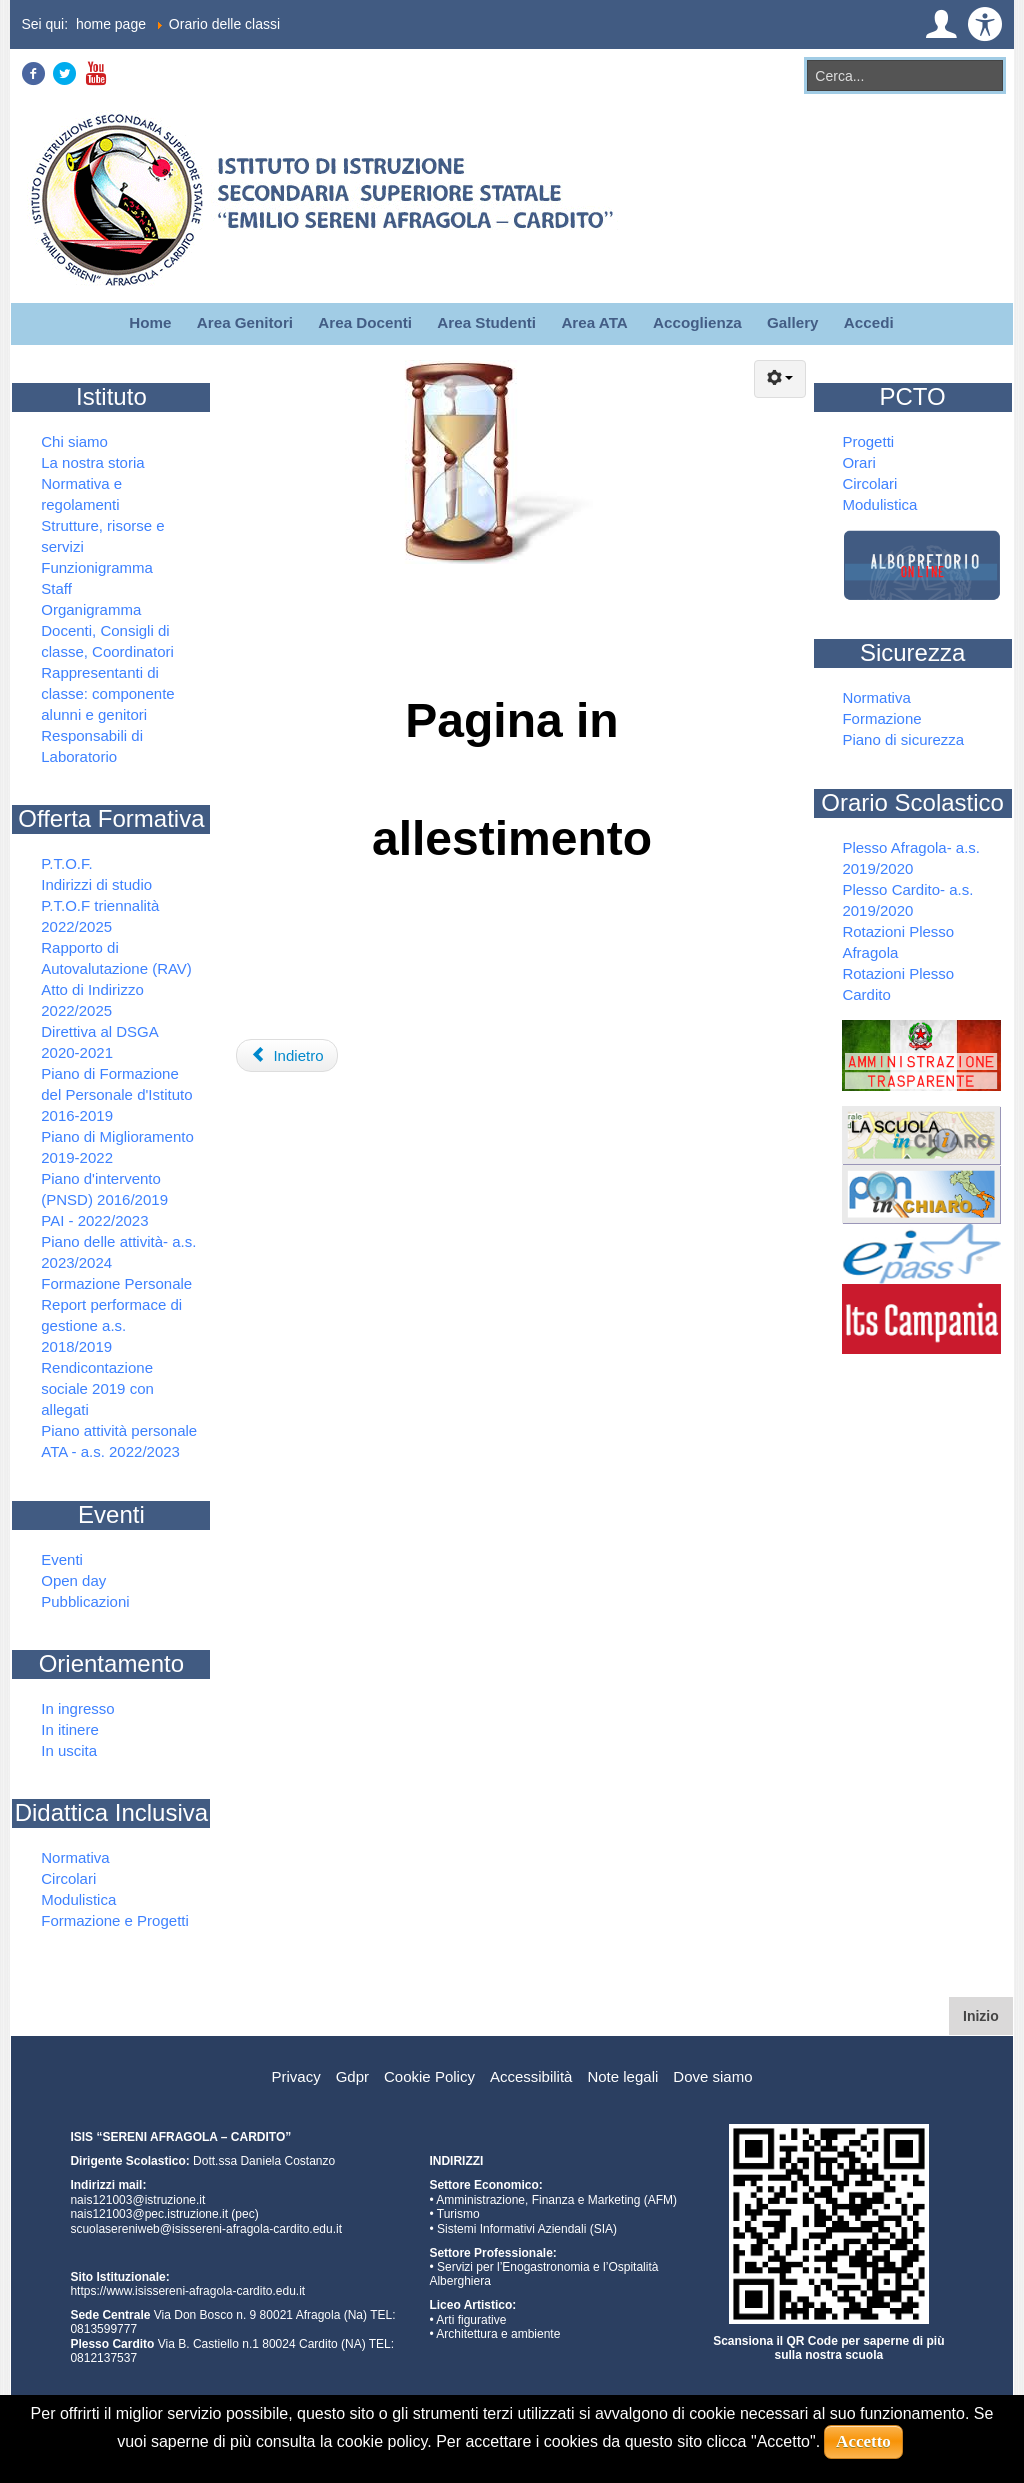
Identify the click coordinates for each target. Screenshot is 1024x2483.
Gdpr (352, 2076)
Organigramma (91, 609)
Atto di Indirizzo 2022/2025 (92, 1000)
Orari (858, 462)
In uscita (69, 1750)
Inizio (988, 2014)
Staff (56, 588)
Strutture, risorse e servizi (102, 536)
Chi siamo (74, 441)
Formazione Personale (116, 1283)
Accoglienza (697, 322)
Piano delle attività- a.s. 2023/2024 (118, 1252)
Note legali (622, 2076)
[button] (941, 24)
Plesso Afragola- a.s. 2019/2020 (911, 858)
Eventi (62, 1559)
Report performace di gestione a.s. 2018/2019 (111, 1325)
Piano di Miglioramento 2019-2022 (117, 1147)
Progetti (868, 441)
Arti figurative (471, 2320)
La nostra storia (92, 462)
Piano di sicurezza (903, 739)
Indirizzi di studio (96, 884)
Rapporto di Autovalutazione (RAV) (116, 958)
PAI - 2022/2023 (94, 1220)
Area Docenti (365, 322)
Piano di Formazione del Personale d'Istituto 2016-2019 (116, 1094)
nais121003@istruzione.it (137, 2200)
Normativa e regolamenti (81, 494)
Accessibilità (531, 2076)
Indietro (287, 1055)
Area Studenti (486, 322)
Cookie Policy (429, 2076)
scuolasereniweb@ (121, 2229)
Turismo (458, 2214)
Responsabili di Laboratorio (92, 746)
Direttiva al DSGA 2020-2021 (99, 1042)
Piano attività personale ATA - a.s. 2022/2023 (119, 1441)
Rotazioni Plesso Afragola (898, 942)
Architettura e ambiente (498, 2334)
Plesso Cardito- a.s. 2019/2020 (907, 900)
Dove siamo (712, 2076)
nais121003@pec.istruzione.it (149, 2214)
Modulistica (78, 1899)
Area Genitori (245, 322)
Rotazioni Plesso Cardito (898, 984)
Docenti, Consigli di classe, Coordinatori (107, 641)
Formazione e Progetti (115, 1920)
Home (150, 322)
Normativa (75, 1857)
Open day (73, 1580)
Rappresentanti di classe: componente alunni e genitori (107, 693)
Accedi (869, 322)
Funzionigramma (97, 567)
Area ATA (594, 322)
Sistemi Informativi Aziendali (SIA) (527, 2229)
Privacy (295, 2076)
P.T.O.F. (66, 863)
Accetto (863, 2441)
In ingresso (77, 1708)
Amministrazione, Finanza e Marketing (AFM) (556, 2200)
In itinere (70, 1729)
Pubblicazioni (85, 1601)
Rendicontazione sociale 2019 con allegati (97, 1388)
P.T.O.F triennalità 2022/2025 (100, 916)
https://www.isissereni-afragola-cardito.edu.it (187, 2291)
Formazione (881, 718)
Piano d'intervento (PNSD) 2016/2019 (104, 1189)
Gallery (793, 322)
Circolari (68, 1878)
